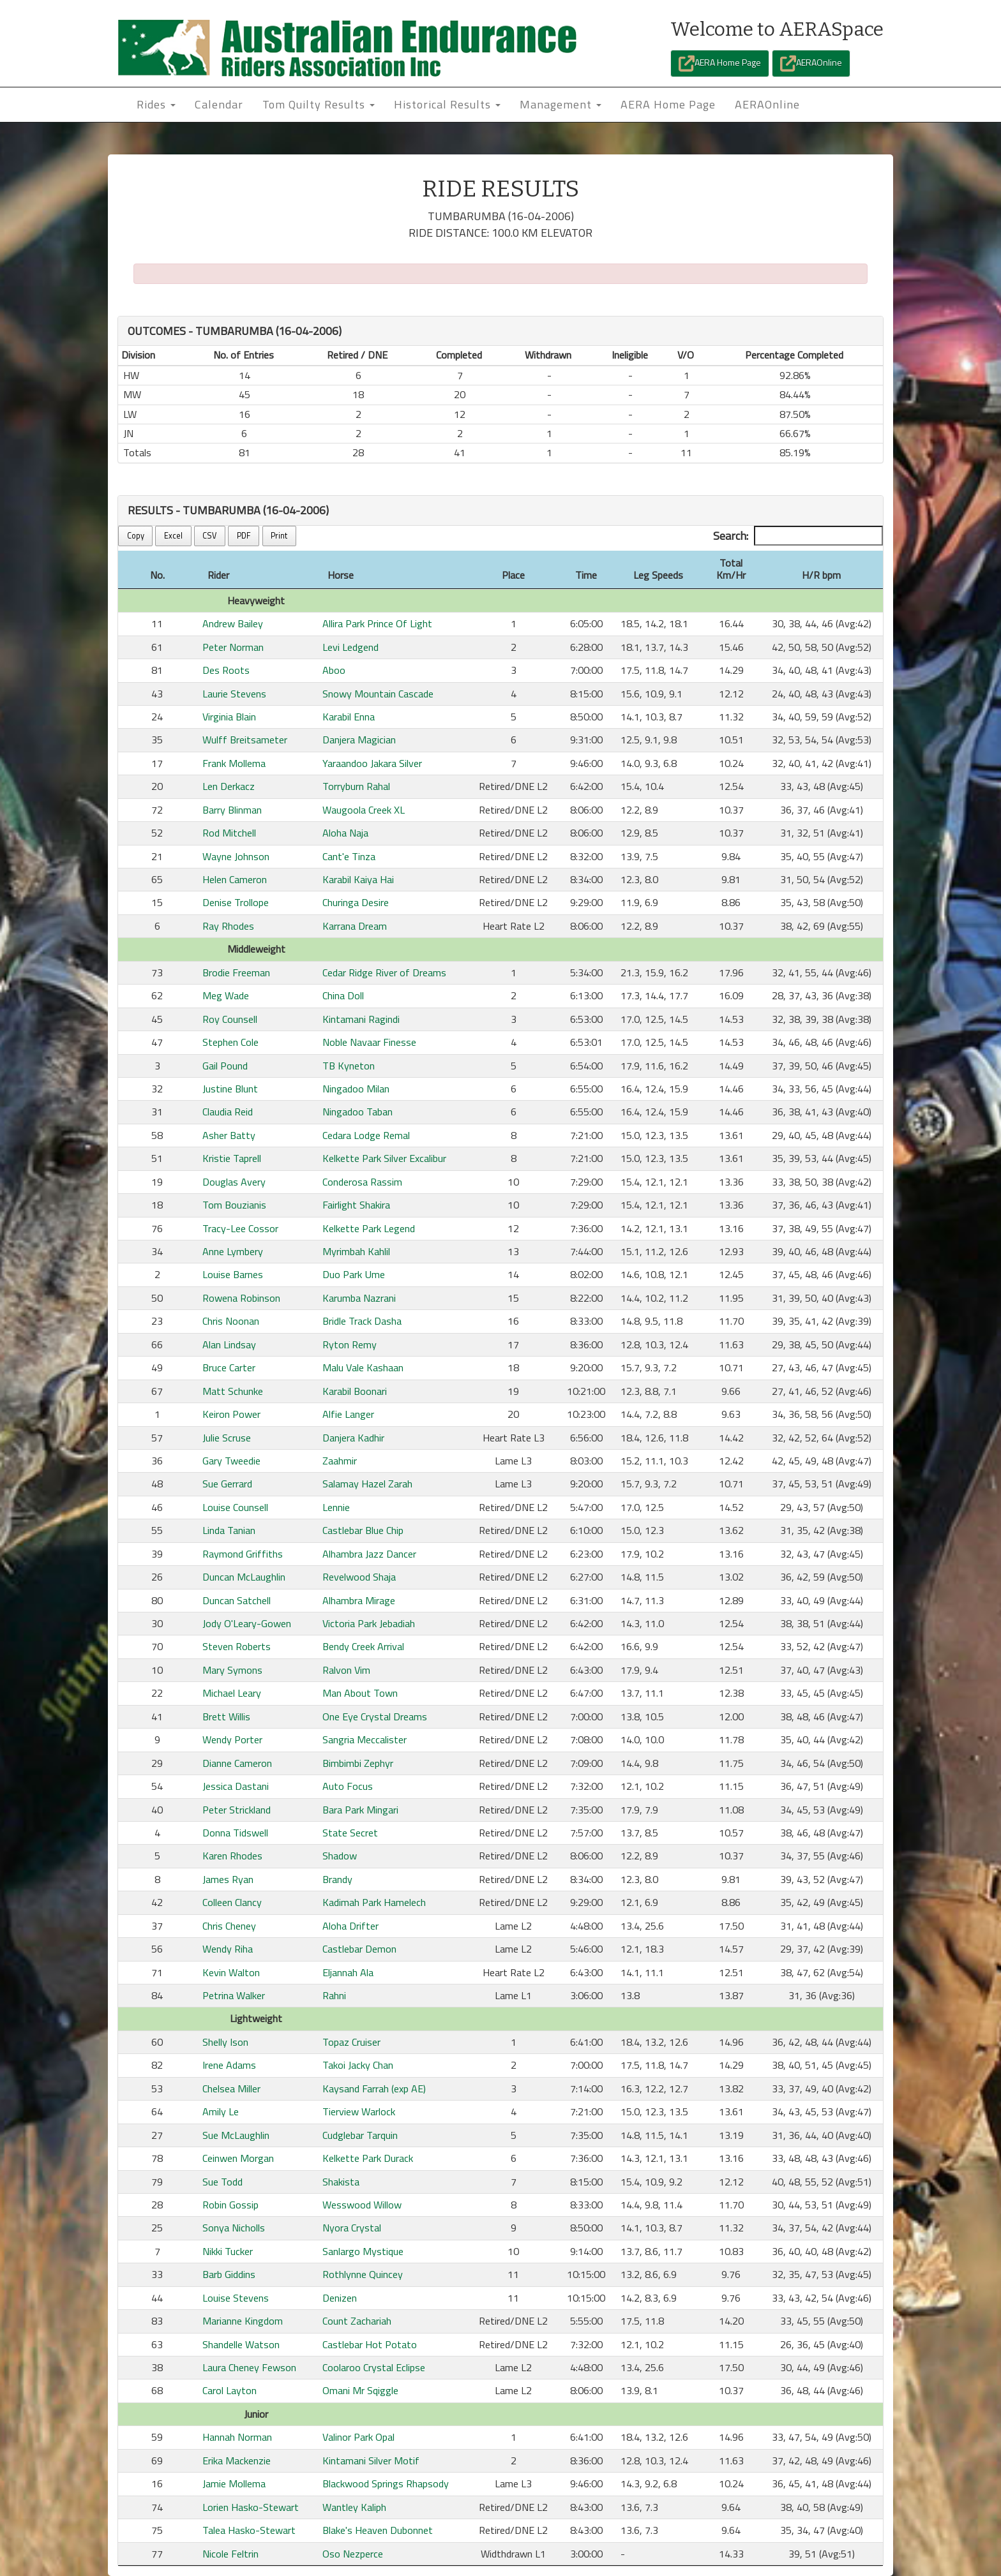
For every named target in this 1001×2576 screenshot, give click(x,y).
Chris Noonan (230, 1321)
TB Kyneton (348, 1065)
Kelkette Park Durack (367, 2158)
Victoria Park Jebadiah (368, 1623)
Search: (798, 536)
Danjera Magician (359, 739)
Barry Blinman (232, 809)
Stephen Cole (230, 1042)
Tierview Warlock (358, 2111)
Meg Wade (225, 995)
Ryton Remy (349, 1344)
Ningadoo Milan (355, 1088)
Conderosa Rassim (362, 1181)
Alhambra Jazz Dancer (369, 1553)
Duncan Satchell (236, 1600)
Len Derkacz (228, 786)
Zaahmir (339, 1460)
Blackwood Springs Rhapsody (385, 2483)
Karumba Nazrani (359, 1298)
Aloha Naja (345, 832)
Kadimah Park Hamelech (374, 1902)
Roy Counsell (229, 1019)
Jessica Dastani (235, 1786)
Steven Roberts (236, 1646)
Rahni (334, 1995)
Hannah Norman (237, 2437)
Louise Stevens (235, 2297)
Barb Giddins (228, 2274)
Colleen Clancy (232, 1902)
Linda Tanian (228, 1530)
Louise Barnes (232, 1274)
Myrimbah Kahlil (356, 1251)
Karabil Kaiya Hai (358, 879)
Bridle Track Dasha (362, 1321)
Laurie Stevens (234, 693)
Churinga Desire (355, 902)
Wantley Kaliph (354, 2507)
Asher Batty (228, 1135)
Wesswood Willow (362, 2204)
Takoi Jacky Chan (357, 2065)
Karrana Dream (354, 926)
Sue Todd (222, 2181)
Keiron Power (231, 1414)
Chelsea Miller (231, 2088)
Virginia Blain (229, 716)
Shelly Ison (225, 2042)
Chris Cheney (229, 1925)
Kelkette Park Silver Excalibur (384, 1158)
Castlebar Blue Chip (362, 1530)
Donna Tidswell (235, 1832)
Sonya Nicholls (233, 2227)
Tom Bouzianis (234, 1204)
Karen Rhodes (232, 1855)
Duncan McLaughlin (243, 1576)
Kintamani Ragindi (361, 1019)
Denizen (339, 2297)
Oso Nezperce (352, 2553)
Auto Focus (347, 1786)
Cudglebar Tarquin (360, 2135)
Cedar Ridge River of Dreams (384, 972)
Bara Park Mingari (360, 1809)
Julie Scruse (226, 1437)
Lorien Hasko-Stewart (250, 2507)
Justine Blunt (230, 1088)
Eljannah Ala (347, 1972)
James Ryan (227, 1879)
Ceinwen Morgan (238, 2158)
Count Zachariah (356, 2320)
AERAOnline (811, 63)
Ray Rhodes (228, 926)
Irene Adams (229, 2065)
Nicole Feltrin (230, 2553)
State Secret (350, 1832)
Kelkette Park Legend (368, 1228)
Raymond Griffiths (242, 1553)
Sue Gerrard (227, 1483)
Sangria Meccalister (364, 1739)
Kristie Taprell (231, 1158)
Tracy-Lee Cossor (240, 1228)
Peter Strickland (236, 1809)
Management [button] (560, 104)
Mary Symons (232, 1670)
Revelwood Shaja (359, 1576)
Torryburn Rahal (356, 786)
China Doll (343, 995)
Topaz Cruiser (351, 2042)
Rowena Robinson (241, 1298)
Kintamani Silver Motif (370, 2460)
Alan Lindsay (229, 1344)
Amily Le (220, 2111)
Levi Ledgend (350, 647)
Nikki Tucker (227, 2251)
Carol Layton (229, 2390)
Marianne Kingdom (242, 2320)
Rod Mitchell (229, 832)
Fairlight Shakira (356, 1204)
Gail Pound (225, 1065)
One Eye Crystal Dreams (374, 1716)
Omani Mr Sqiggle (360, 2390)
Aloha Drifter (350, 1925)
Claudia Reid (227, 1111)
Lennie (336, 1507)
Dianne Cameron (237, 1763)
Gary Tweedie (231, 1460)
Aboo (333, 670)
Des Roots (226, 670)
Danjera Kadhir (353, 1437)
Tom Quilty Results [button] (318, 104)
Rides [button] (156, 104)
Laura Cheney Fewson (249, 2367)
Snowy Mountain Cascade (377, 693)
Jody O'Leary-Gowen (246, 1623)
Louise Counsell (235, 1507)
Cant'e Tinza (348, 856)
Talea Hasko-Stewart (249, 2530)
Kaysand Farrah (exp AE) (374, 2088)
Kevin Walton (231, 1972)
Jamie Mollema (234, 2483)
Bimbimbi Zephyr (357, 1763)
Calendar (219, 104)
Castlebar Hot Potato (369, 2344)
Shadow (339, 1855)
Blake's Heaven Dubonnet (377, 2530)
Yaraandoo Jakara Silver (372, 763)
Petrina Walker (233, 1995)
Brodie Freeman (236, 972)
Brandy (337, 1879)
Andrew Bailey (232, 623)
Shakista (340, 2181)
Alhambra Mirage (358, 1600)
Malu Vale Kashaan (362, 1367)
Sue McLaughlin (235, 2135)
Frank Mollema (234, 763)
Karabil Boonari (354, 1391)
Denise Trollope (235, 902)
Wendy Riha (227, 1948)
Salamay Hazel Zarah (367, 1483)
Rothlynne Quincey (362, 2274)
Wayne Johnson (235, 856)
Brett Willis (226, 1716)
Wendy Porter (232, 1739)
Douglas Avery (234, 1181)
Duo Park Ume (353, 1274)
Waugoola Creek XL (363, 809)
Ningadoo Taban (357, 1111)
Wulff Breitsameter (244, 739)
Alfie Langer (348, 1414)
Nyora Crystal (351, 2227)
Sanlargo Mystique (362, 2251)
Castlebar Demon (359, 1948)
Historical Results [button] (447, 104)
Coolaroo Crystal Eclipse (373, 2367)
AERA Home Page (720, 63)
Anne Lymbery (232, 1251)
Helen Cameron (234, 879)
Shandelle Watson (241, 2344)
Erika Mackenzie (236, 2460)
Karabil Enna (348, 716)
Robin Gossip (230, 2204)
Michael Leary (231, 1693)
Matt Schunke (232, 1391)
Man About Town (360, 1693)
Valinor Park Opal (358, 2437)
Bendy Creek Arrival (363, 1646)
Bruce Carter (228, 1367)
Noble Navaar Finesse (369, 1042)
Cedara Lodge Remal (366, 1135)
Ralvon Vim (346, 1670)
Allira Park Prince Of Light (377, 623)
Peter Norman (233, 647)
